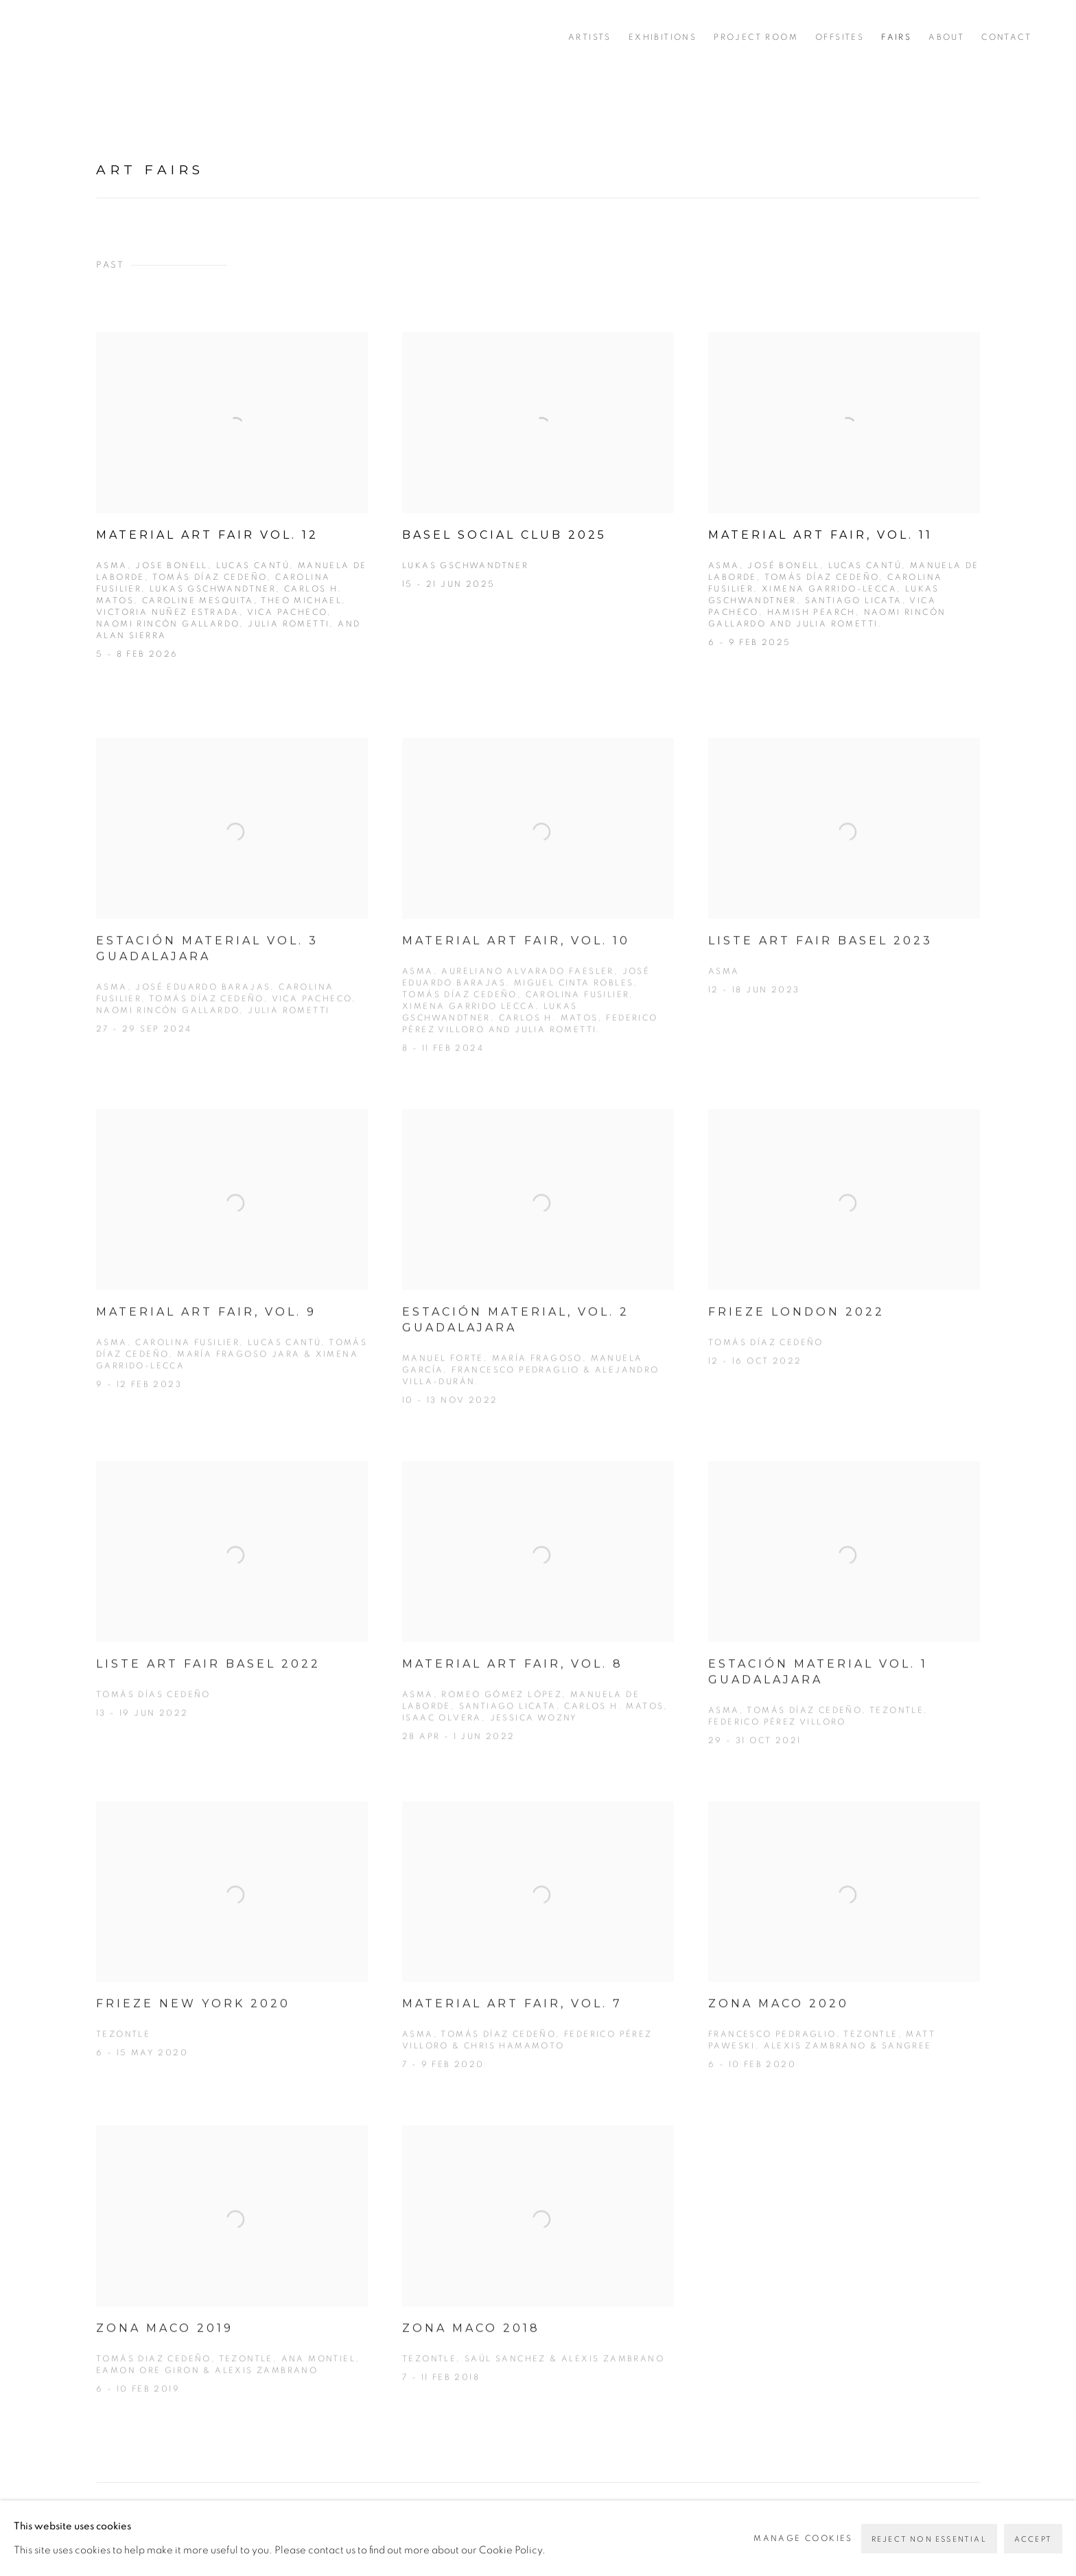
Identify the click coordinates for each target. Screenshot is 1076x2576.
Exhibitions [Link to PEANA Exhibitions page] (663, 37)
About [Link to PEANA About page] (946, 37)
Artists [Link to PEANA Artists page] (589, 37)
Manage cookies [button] (803, 2538)
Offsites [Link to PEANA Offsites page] (839, 37)
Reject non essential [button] (929, 2539)
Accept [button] (1033, 2539)
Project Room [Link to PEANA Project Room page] (756, 37)
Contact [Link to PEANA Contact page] (1006, 37)
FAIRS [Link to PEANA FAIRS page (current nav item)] (896, 37)
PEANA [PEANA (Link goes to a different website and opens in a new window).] (103, 37)
